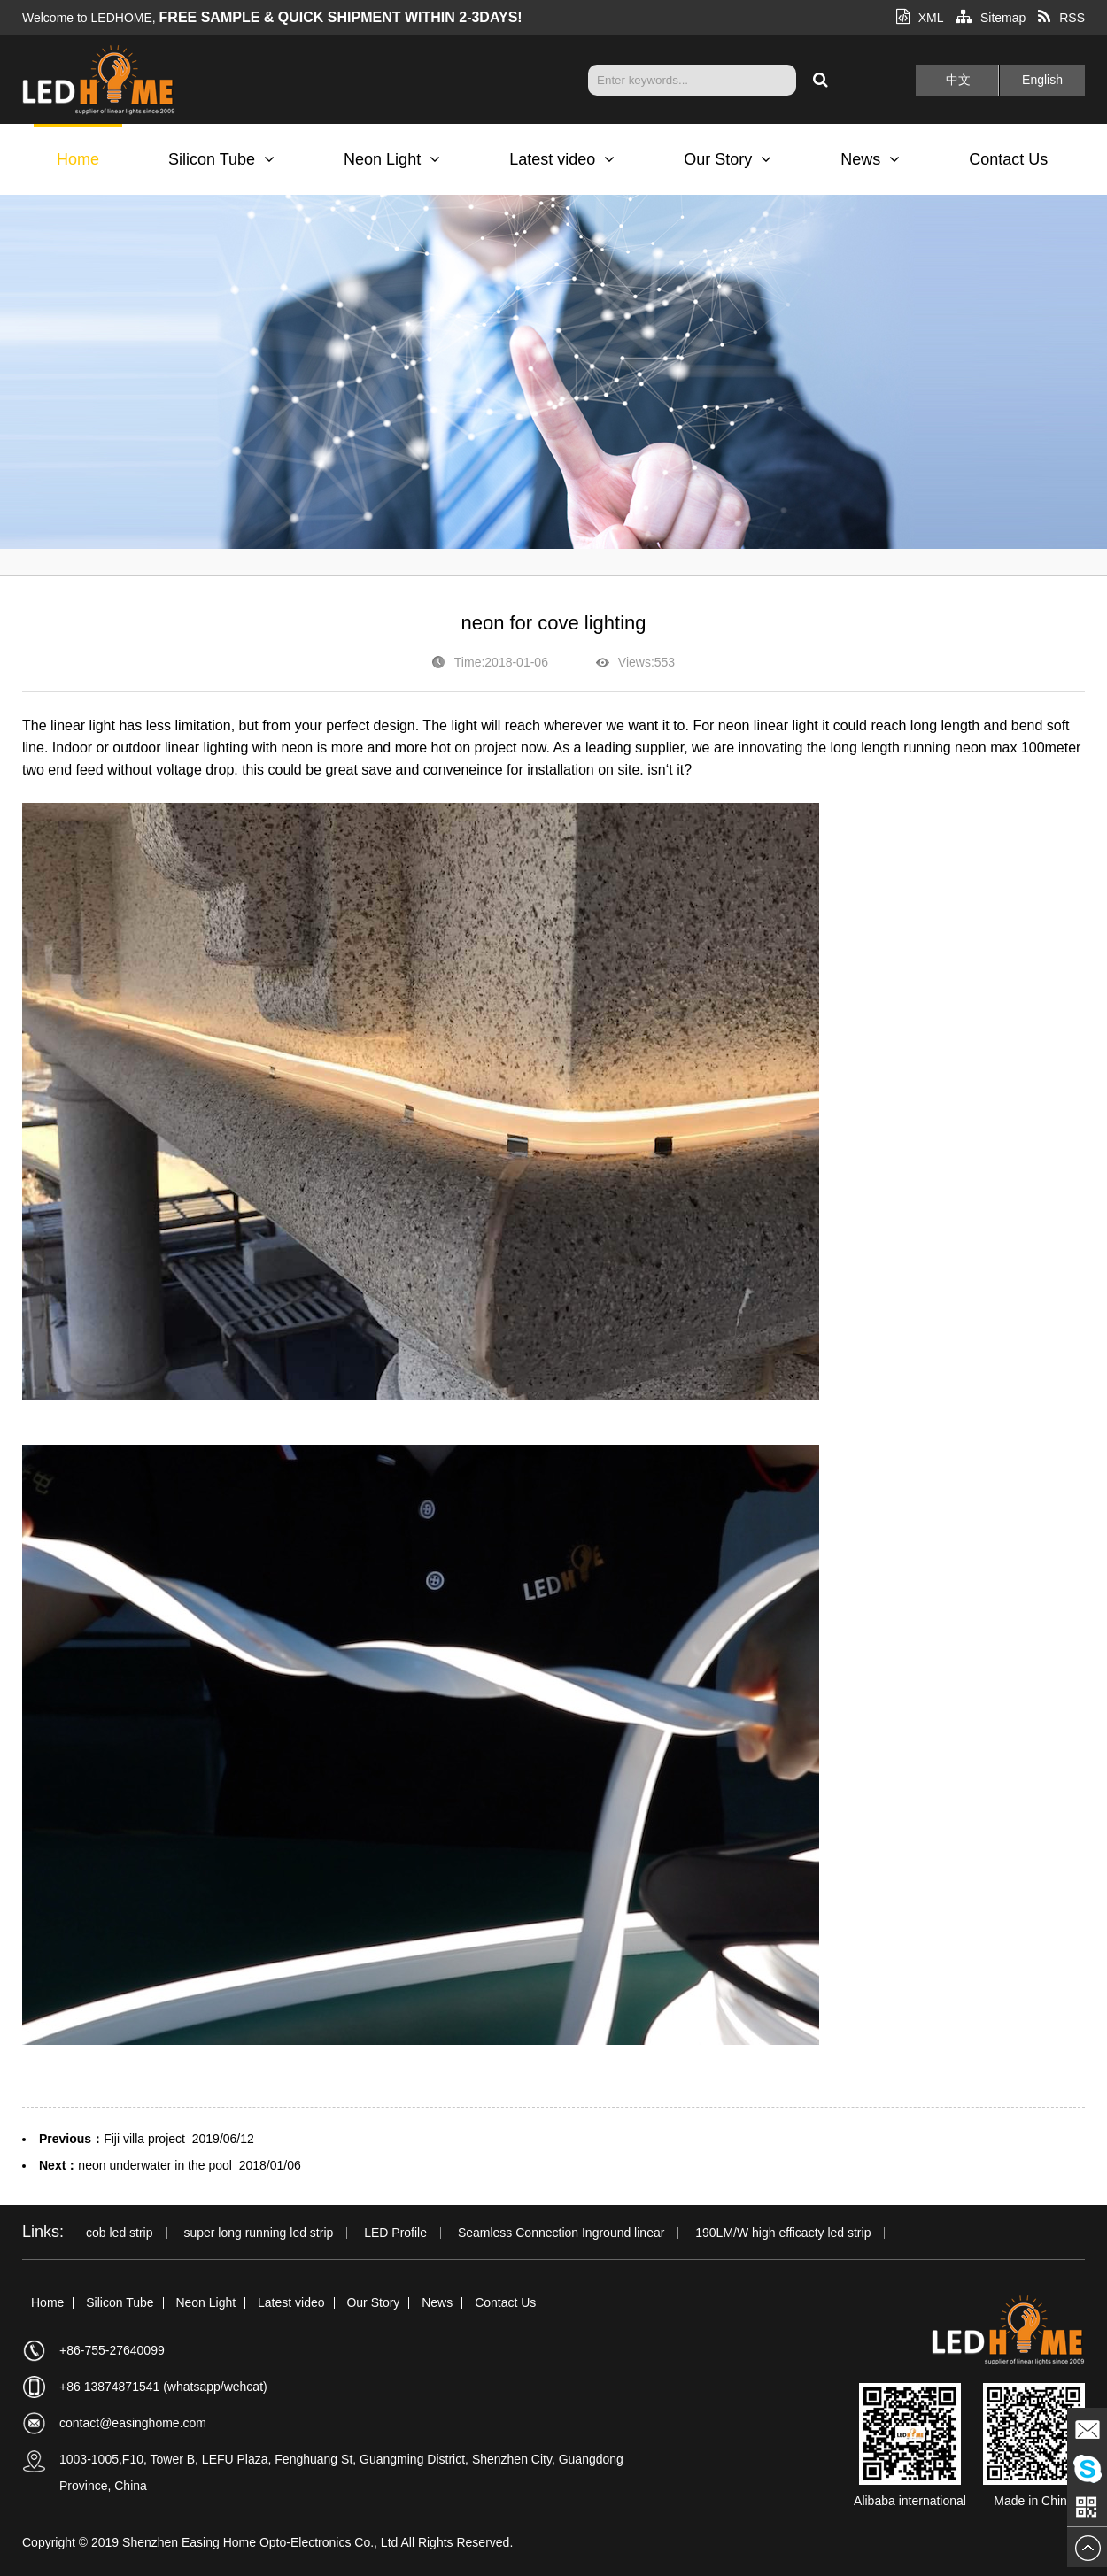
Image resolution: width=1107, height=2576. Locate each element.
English (1042, 80)
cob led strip (119, 2233)
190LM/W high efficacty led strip (783, 2233)
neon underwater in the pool (155, 2165)
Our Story (727, 159)
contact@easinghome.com (132, 2423)
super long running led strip (258, 2233)
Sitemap (991, 18)
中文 (958, 80)
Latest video (562, 159)
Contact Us (1008, 159)
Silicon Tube (221, 159)
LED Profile (395, 2233)
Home (78, 159)
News (870, 159)
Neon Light (392, 159)
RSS (1061, 18)
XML (919, 18)
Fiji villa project (144, 2139)
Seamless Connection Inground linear (561, 2233)
